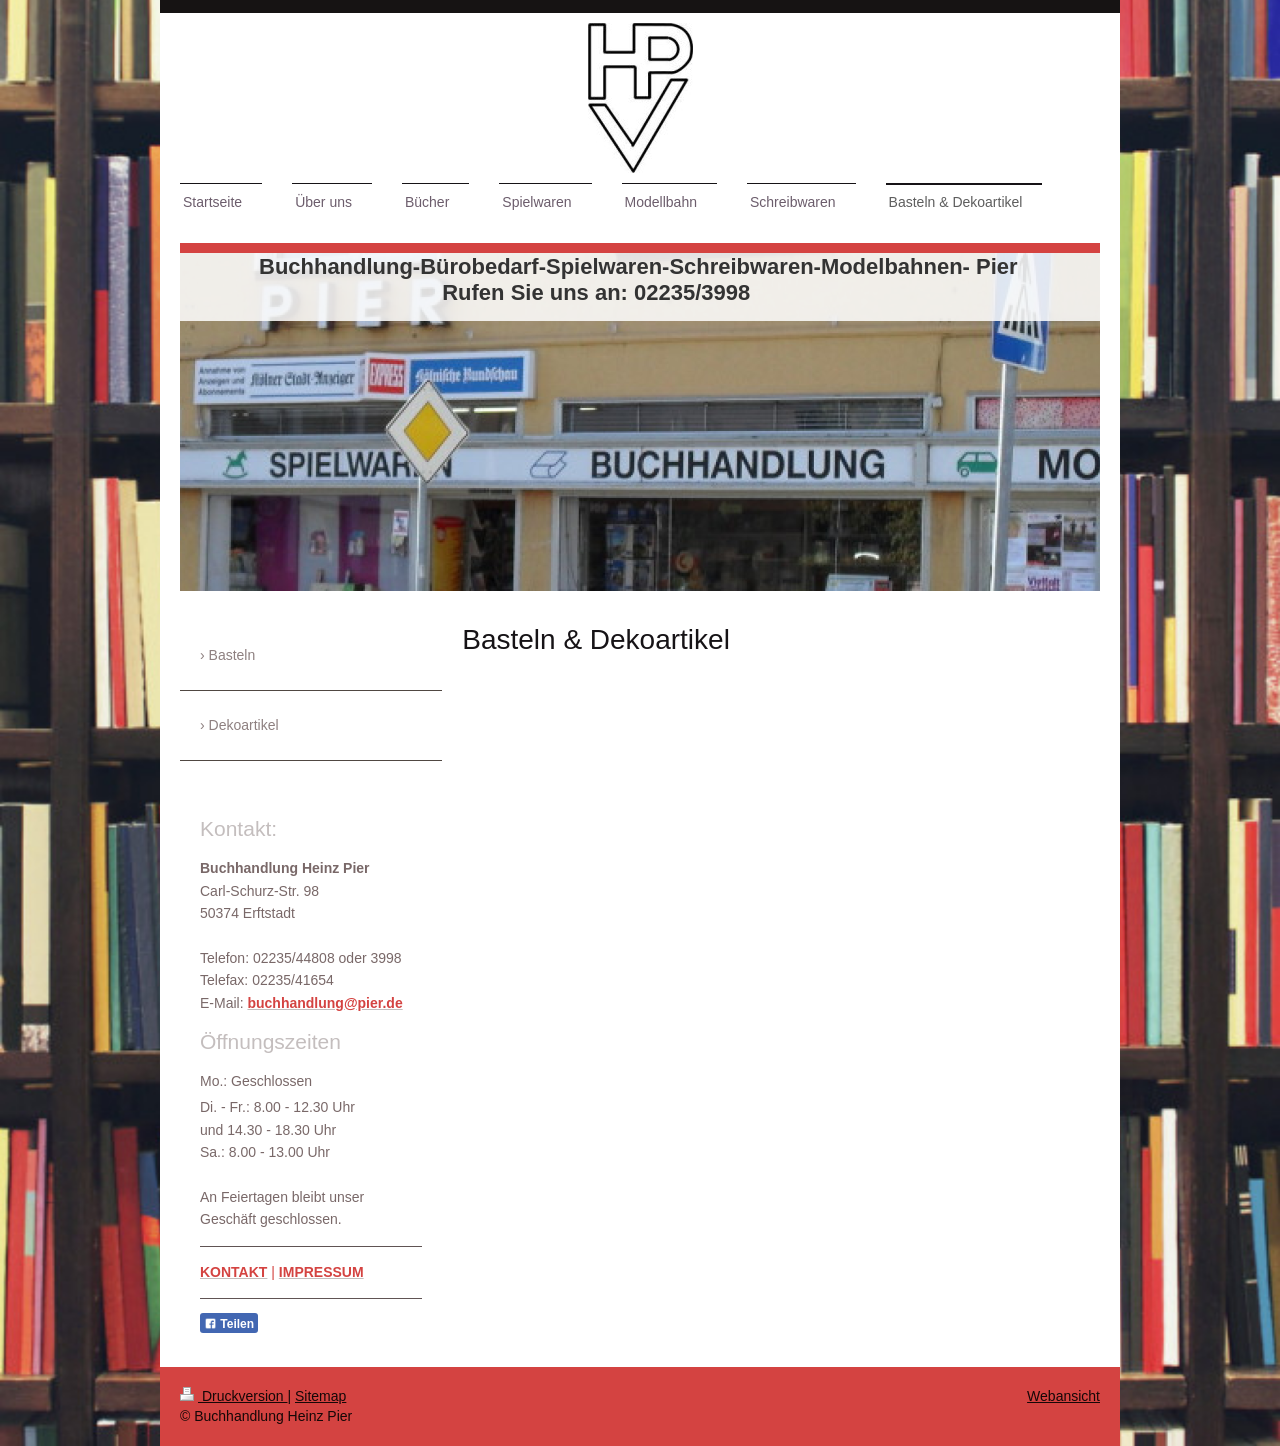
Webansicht (1063, 1396)
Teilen (229, 1324)
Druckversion (233, 1396)
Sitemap (320, 1396)
